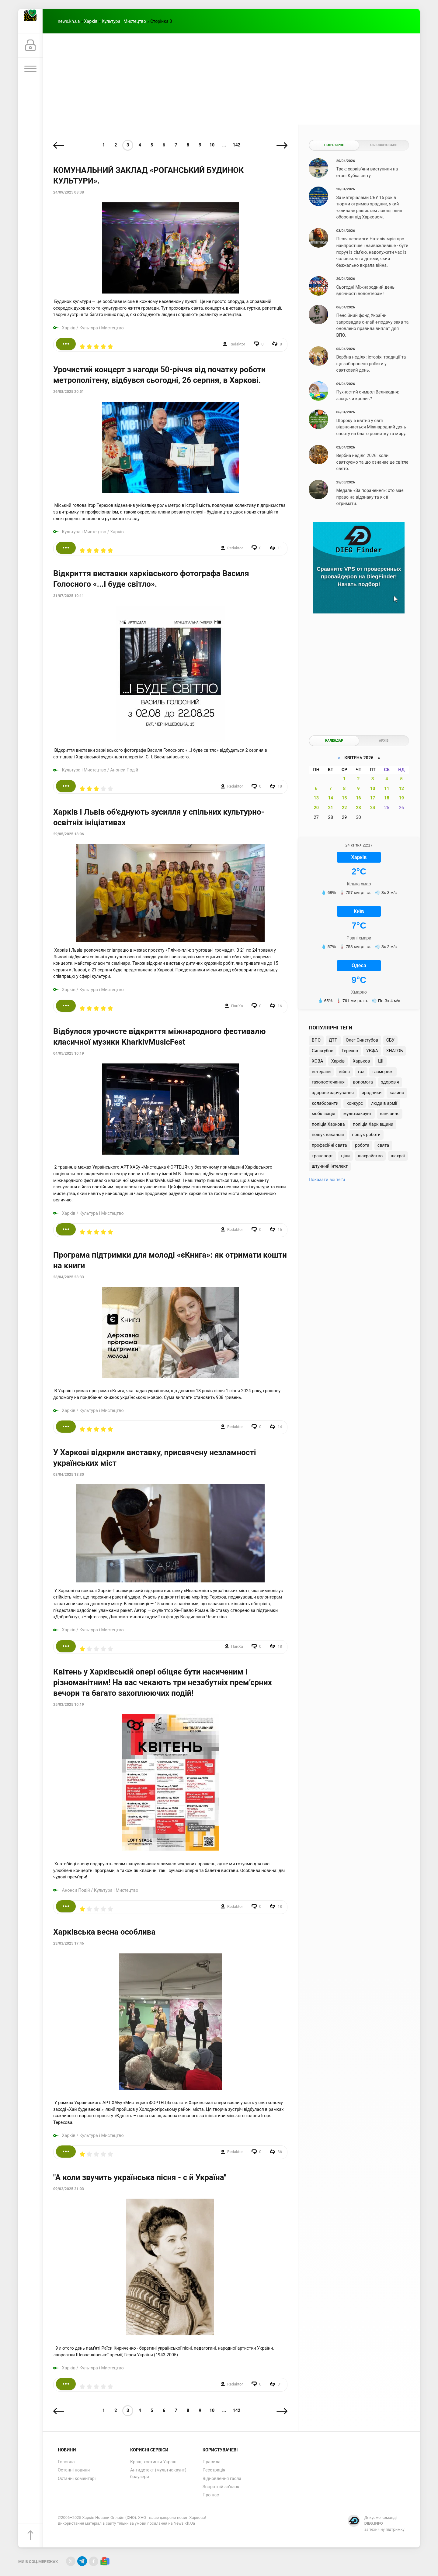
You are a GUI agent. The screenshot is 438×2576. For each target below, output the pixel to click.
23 (358, 807)
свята (383, 1145)
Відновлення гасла (222, 2478)
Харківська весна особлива (104, 1931)
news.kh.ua (69, 21)
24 (372, 807)
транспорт (322, 1156)
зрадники (372, 1092)
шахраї (398, 1156)
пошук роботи (366, 1134)
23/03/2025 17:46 (68, 1943)
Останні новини (74, 2470)
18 (386, 798)
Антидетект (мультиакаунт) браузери (158, 2473)
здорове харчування (333, 1092)
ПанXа (237, 1006)
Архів (383, 741)
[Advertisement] (231, 79)
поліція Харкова (328, 1124)
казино (397, 1092)
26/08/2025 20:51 (68, 392)
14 (330, 798)
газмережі (383, 1071)
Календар (334, 741)
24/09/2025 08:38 (68, 192)
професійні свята (329, 1145)
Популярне (334, 145)
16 (358, 798)
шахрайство (370, 1156)
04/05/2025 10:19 (68, 1053)
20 (316, 807)
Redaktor (237, 344)
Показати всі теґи (327, 1179)
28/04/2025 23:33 (68, 1277)
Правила (212, 2461)
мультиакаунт (357, 1113)
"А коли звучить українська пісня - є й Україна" (139, 2177)
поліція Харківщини (373, 1124)
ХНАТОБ (394, 1050)
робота (362, 1145)
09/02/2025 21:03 (68, 2189)
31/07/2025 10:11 (68, 596)
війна (344, 1071)
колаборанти (325, 1103)
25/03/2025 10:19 (68, 1704)
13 (316, 798)
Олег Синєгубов (362, 1040)
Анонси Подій (124, 770)
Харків (90, 21)
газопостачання (328, 1082)
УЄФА (372, 1050)
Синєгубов (322, 1050)
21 (330, 807)
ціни (345, 1156)
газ (361, 1071)
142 (236, 145)
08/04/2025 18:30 (68, 1474)
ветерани (321, 1071)
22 (344, 807)
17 (372, 798)
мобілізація (323, 1113)
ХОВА (317, 1061)
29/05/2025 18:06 (68, 834)
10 (212, 145)
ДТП (333, 1040)
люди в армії (384, 1103)
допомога (363, 1082)
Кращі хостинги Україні (154, 2461)
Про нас (211, 2495)
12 (401, 788)
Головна (66, 2461)
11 (386, 788)
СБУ (390, 1040)
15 (344, 798)
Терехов (350, 1050)
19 (401, 798)
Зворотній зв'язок (221, 2486)
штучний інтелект (330, 1166)
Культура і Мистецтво (124, 21)
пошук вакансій (328, 1134)
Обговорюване (383, 145)
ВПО (316, 1040)
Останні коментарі (77, 2478)
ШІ (380, 1061)
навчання (390, 1113)
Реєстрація (214, 2470)
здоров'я (390, 1082)
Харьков (361, 1061)
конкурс (354, 1103)
